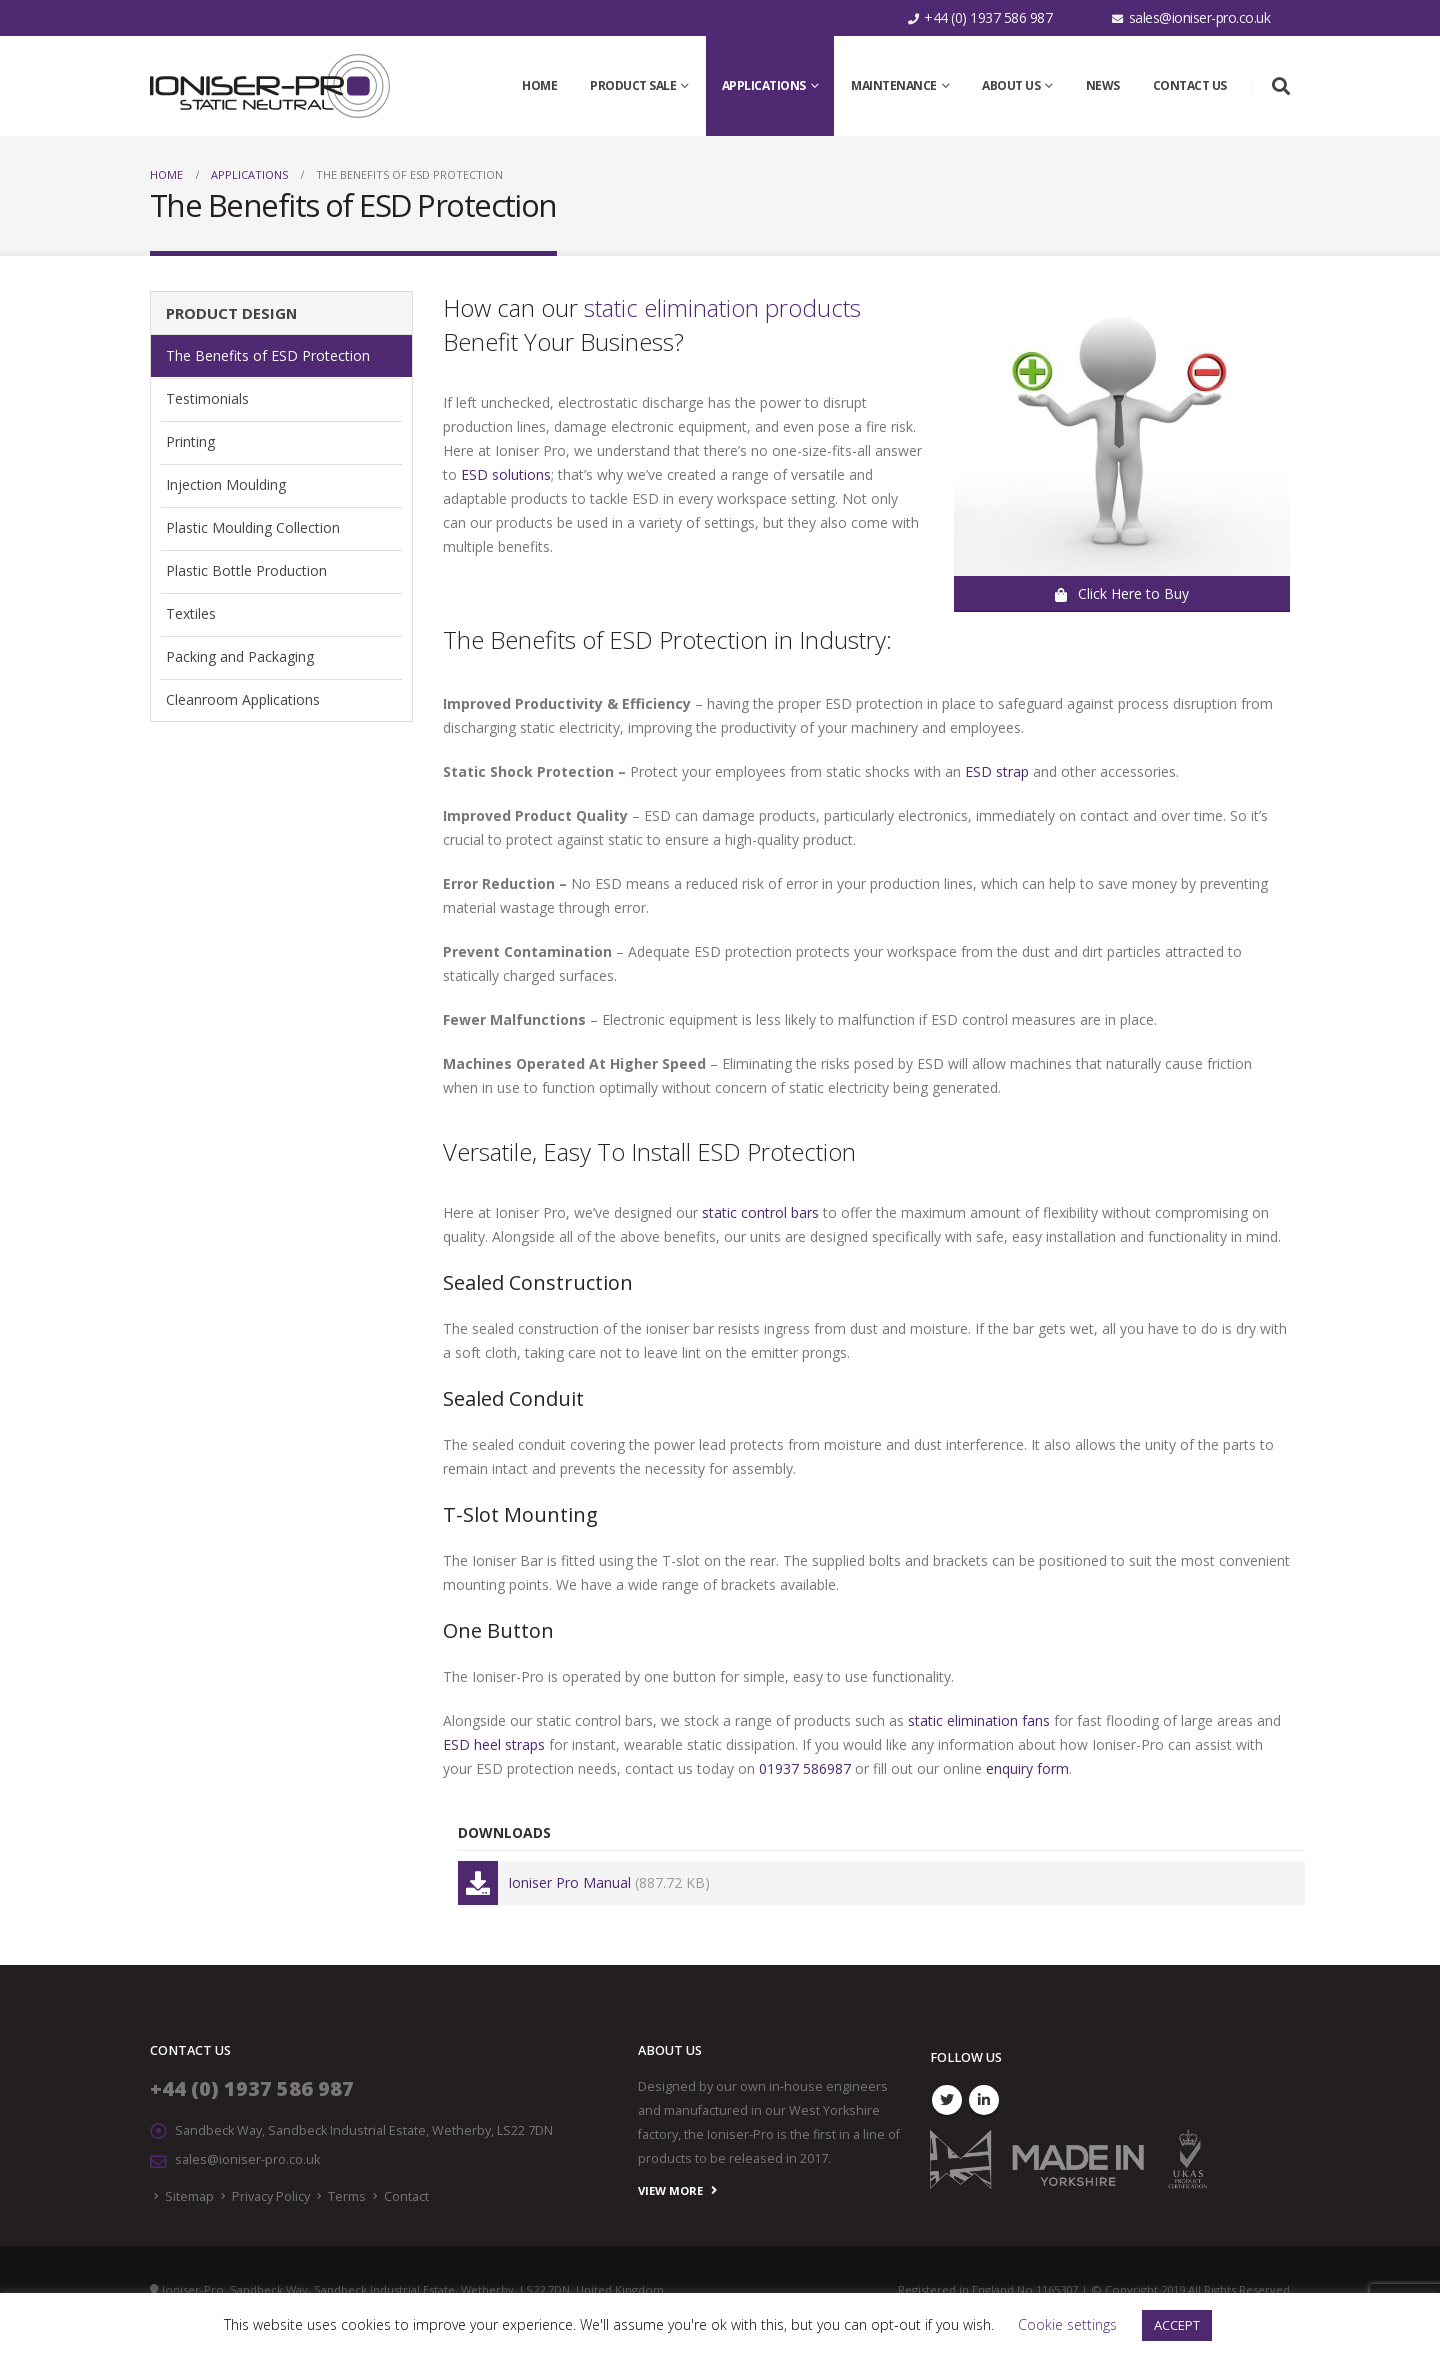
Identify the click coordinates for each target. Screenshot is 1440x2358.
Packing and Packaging (240, 656)
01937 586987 (805, 1768)
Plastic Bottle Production (246, 570)
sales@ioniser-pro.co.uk (247, 2159)
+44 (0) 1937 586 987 (252, 2088)
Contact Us (1190, 85)
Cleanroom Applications (243, 699)
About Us (1011, 85)
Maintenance (894, 85)
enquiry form (1027, 1768)
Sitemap (189, 2196)
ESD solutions (506, 474)
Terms (347, 2196)
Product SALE (633, 85)
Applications (764, 85)
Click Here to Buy (1122, 593)
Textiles (191, 613)
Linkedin (984, 2100)
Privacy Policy (271, 2196)
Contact (406, 2196)
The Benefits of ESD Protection (268, 355)
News (1103, 85)
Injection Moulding (226, 484)
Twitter (947, 2100)
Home (539, 85)
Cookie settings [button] (1067, 2324)
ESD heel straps (494, 1744)
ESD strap (997, 771)
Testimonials (207, 398)
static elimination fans (979, 1720)
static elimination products (722, 307)
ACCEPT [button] (1177, 2325)
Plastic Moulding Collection (253, 527)
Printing (190, 441)
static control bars (760, 1212)
